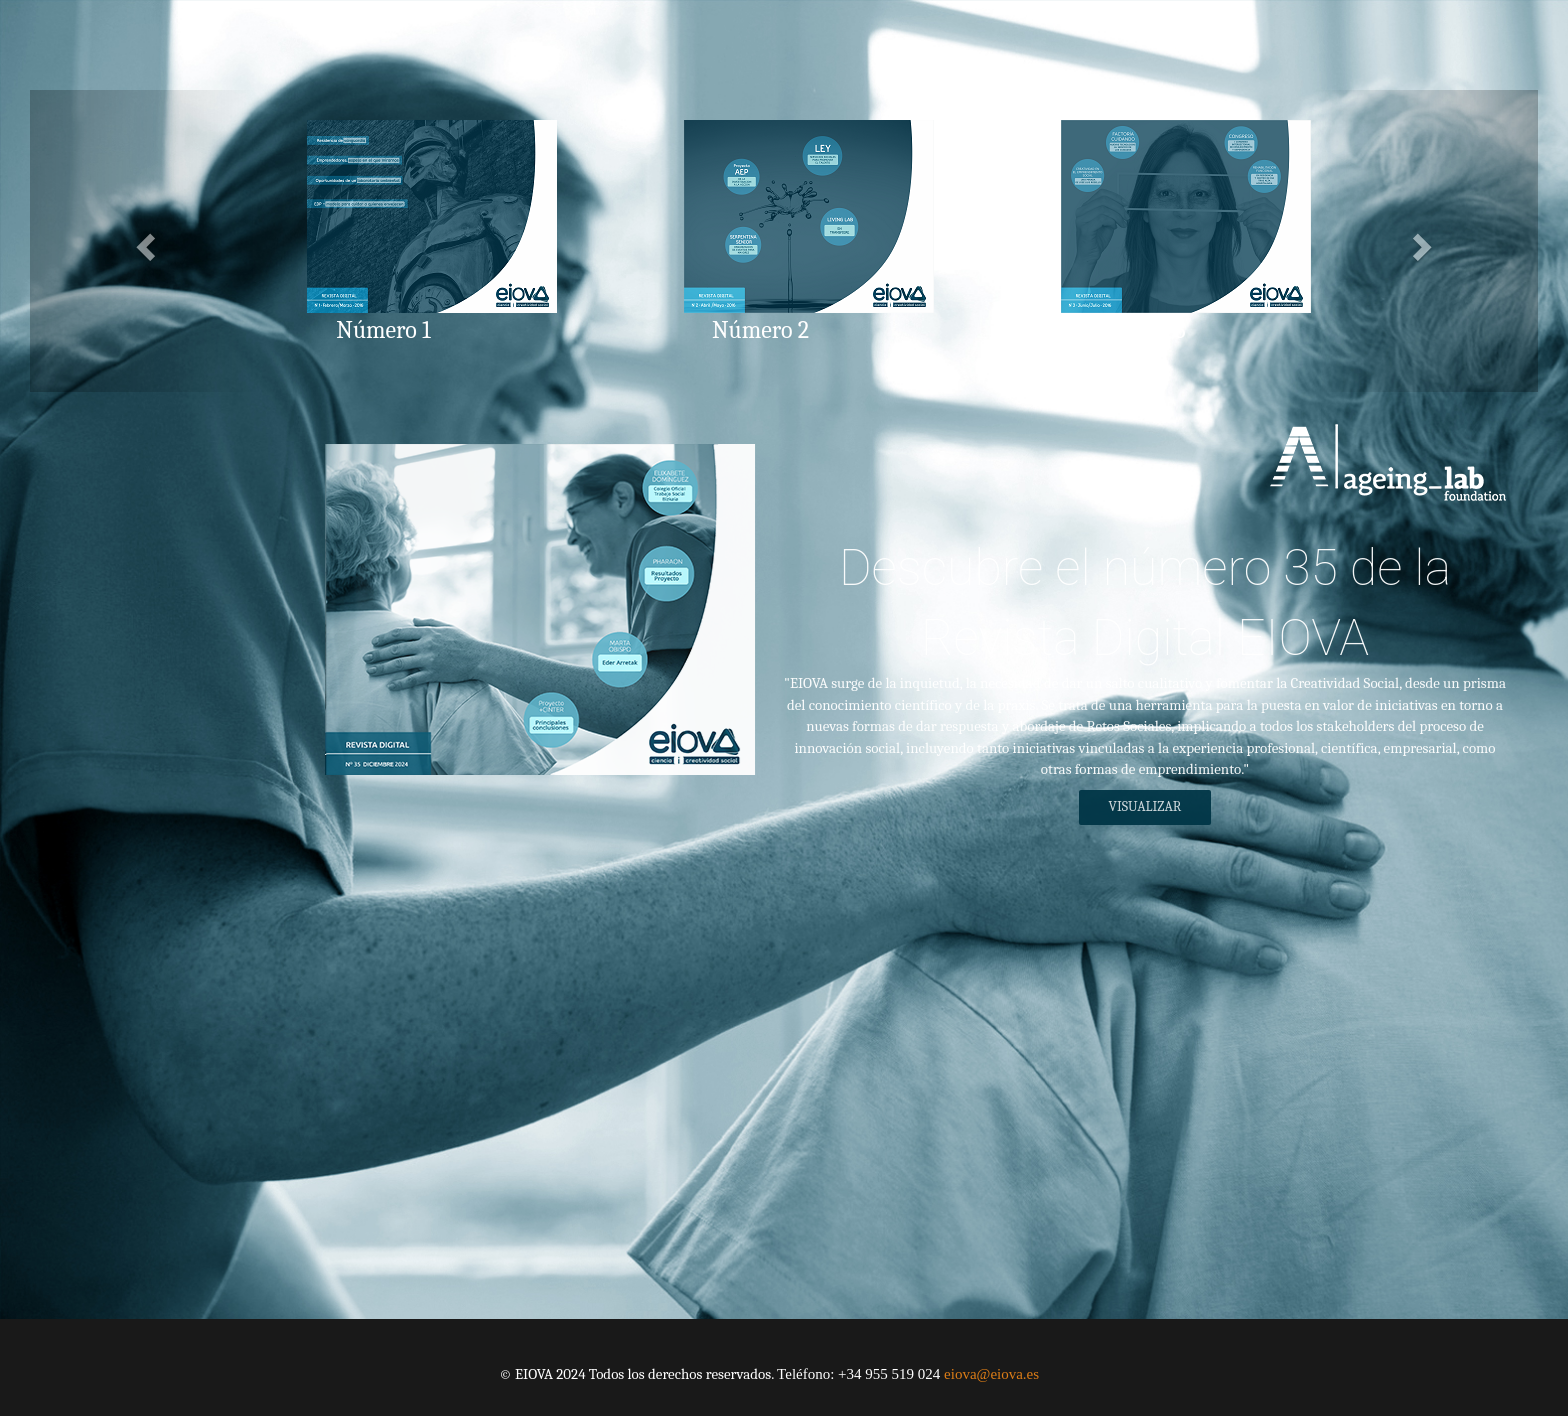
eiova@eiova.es (991, 1374)
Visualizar (1143, 806)
